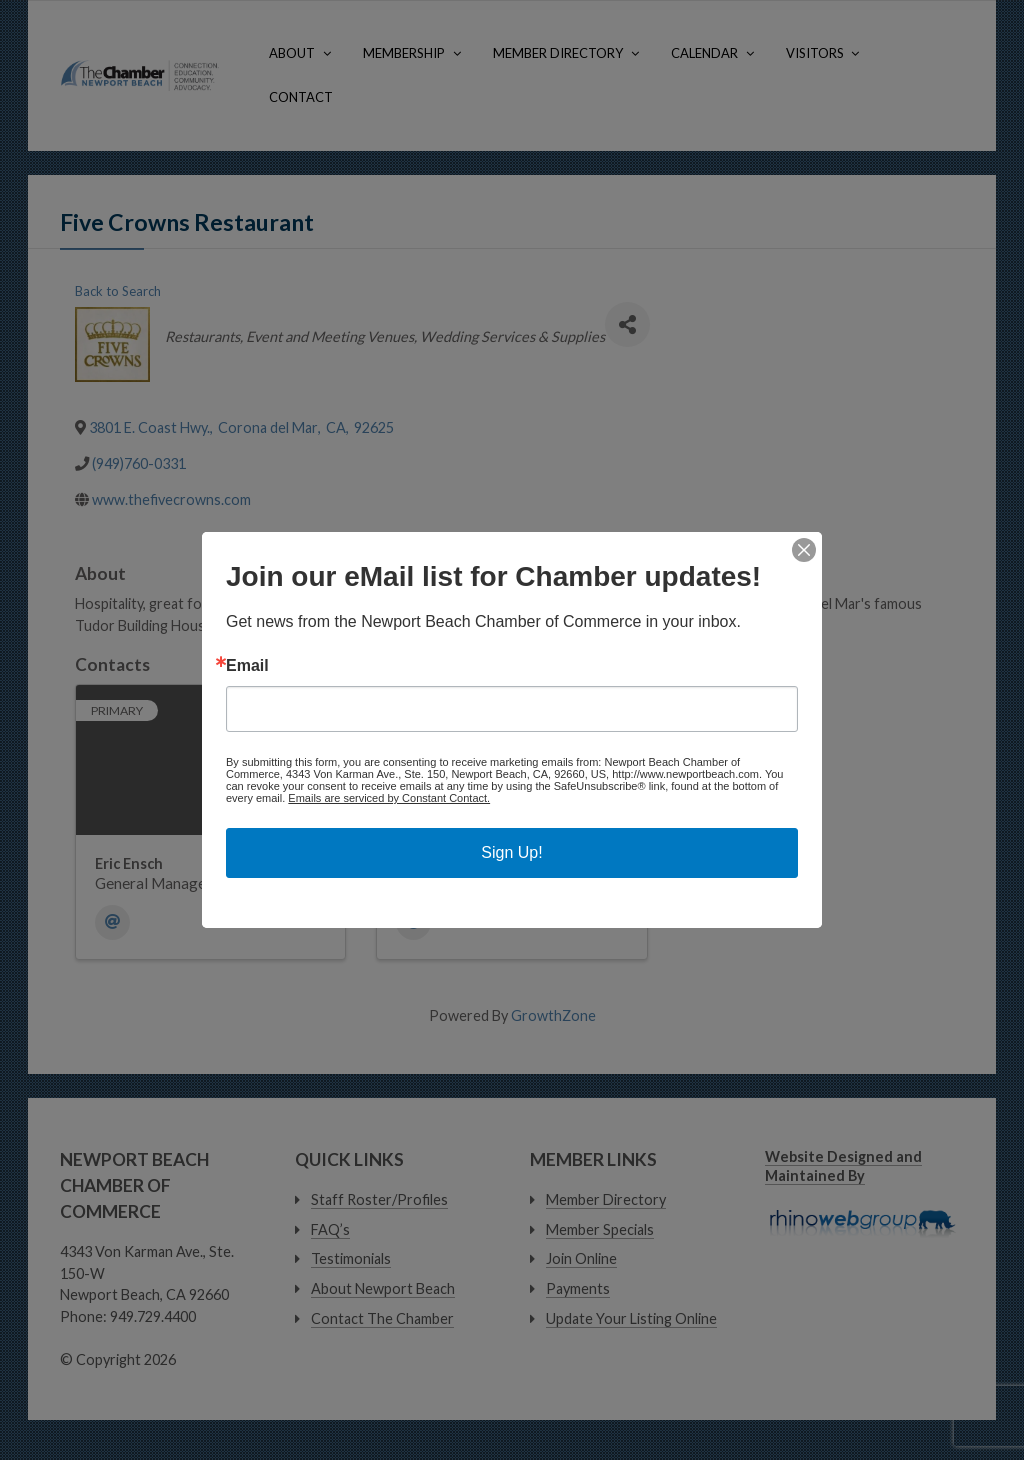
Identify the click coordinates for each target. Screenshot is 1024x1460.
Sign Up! (511, 852)
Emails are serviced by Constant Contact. (389, 798)
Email (247, 666)
